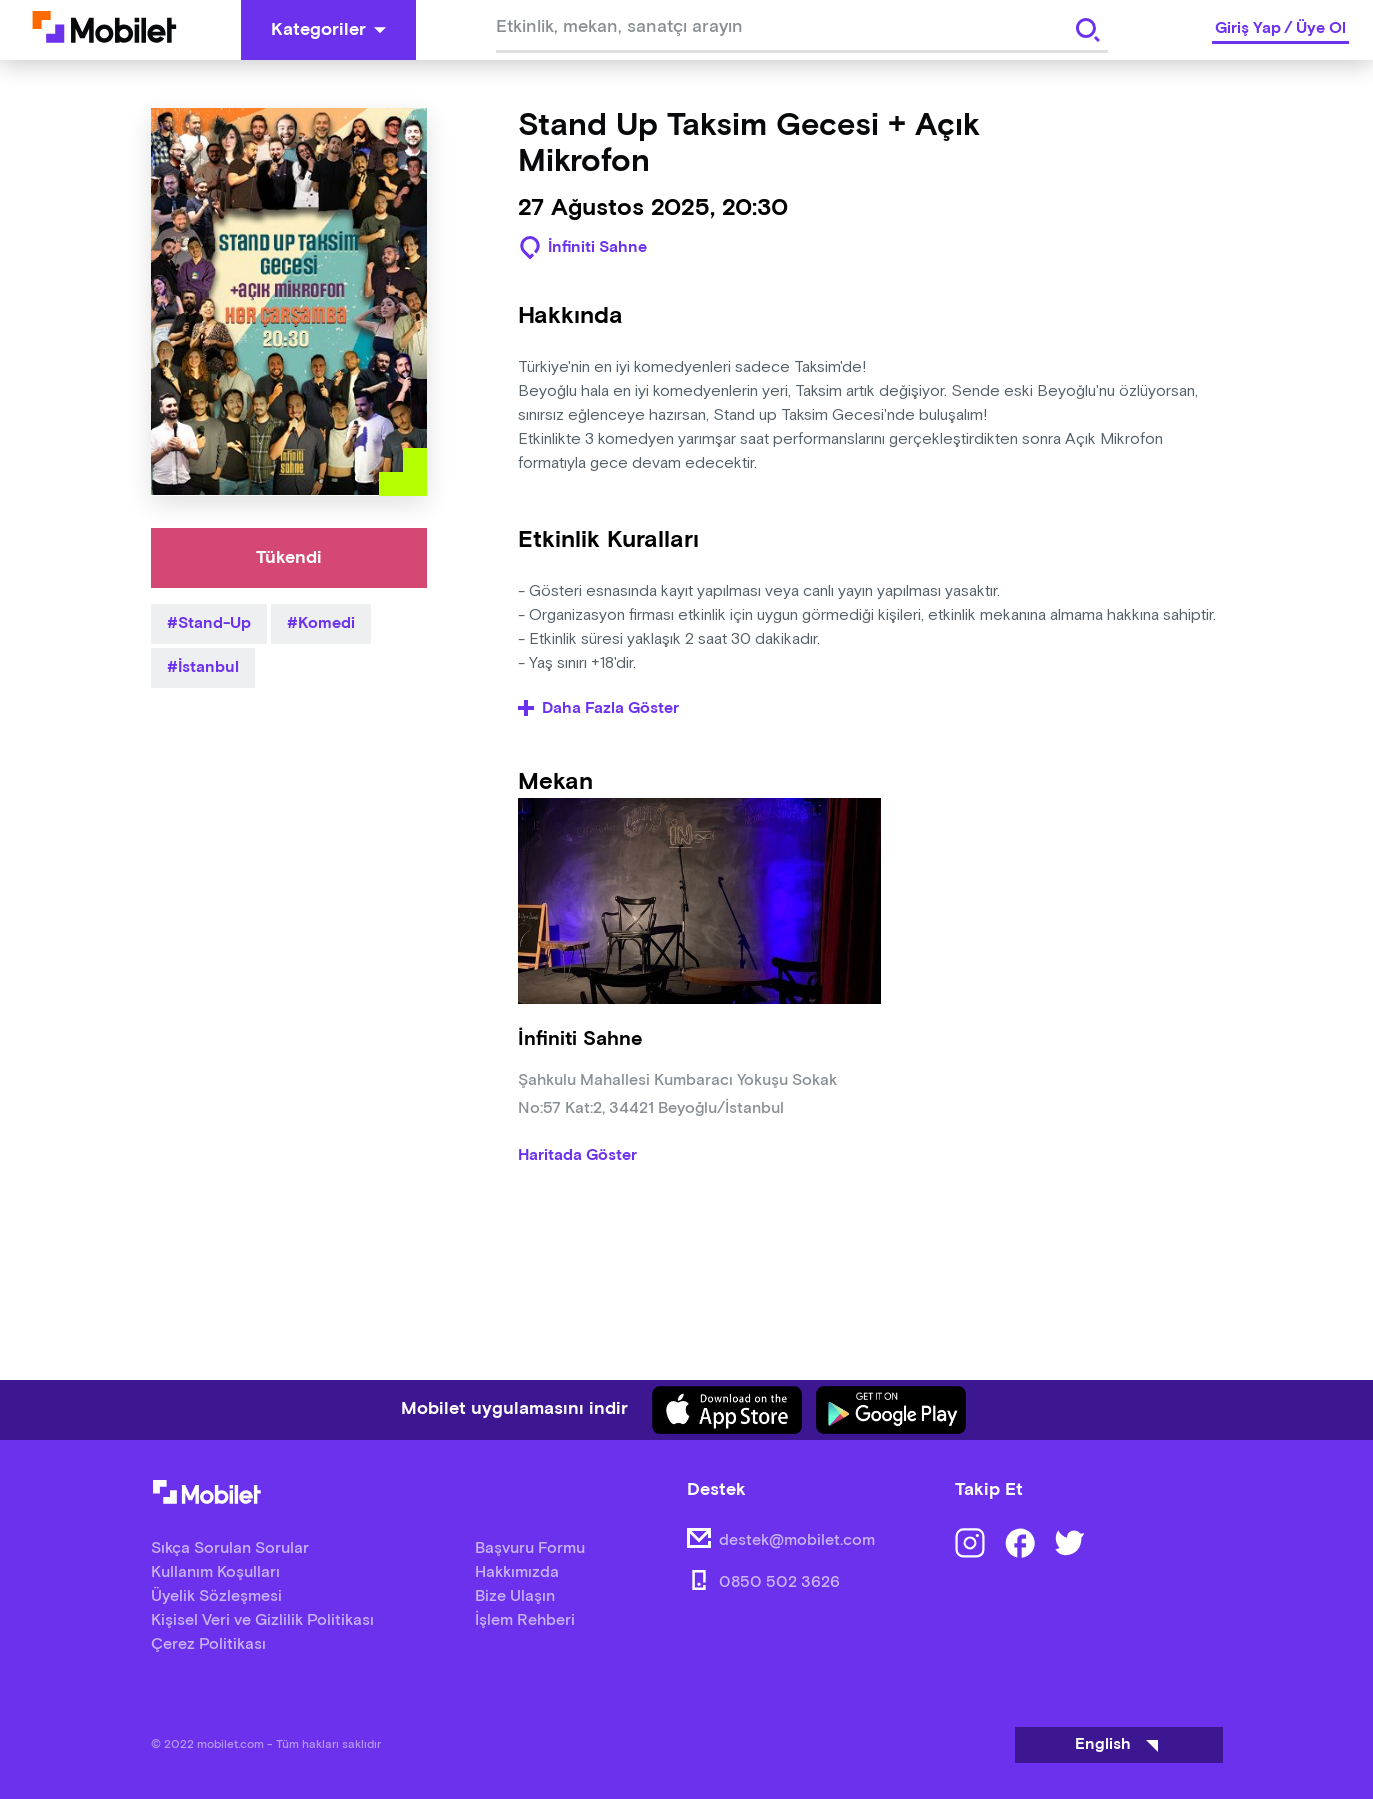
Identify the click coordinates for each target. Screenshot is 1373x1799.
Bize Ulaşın (515, 1596)
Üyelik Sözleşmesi (216, 1596)
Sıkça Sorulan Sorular (230, 1548)
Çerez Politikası (208, 1644)
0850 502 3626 (779, 1582)
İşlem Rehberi (525, 1620)
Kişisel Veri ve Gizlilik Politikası (262, 1620)
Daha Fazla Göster (598, 709)
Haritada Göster (577, 1156)
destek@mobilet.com (797, 1540)
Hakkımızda (517, 1572)
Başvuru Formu (530, 1548)
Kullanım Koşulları (215, 1572)
